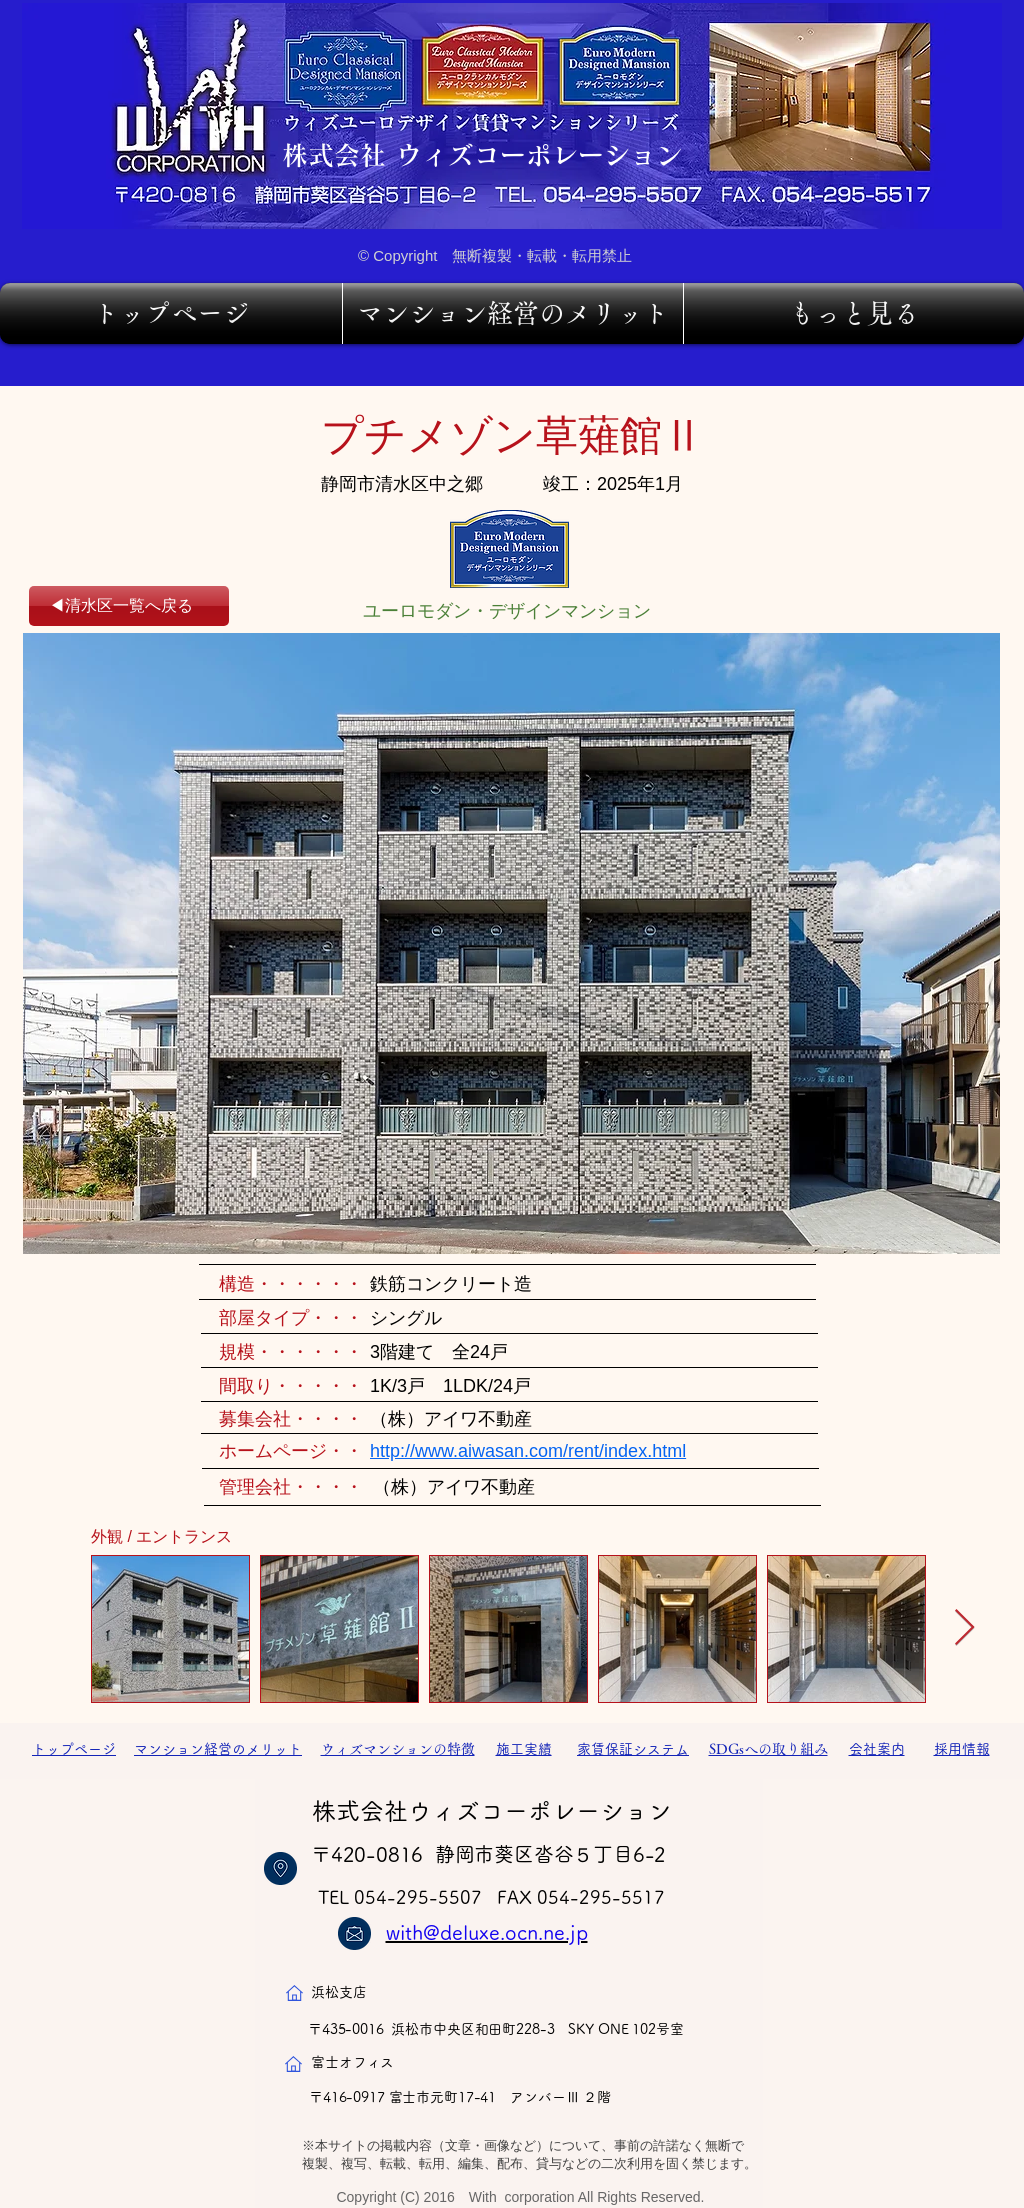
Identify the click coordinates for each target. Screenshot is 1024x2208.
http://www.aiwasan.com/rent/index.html (528, 1451)
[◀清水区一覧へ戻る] (129, 606)
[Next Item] (964, 1628)
